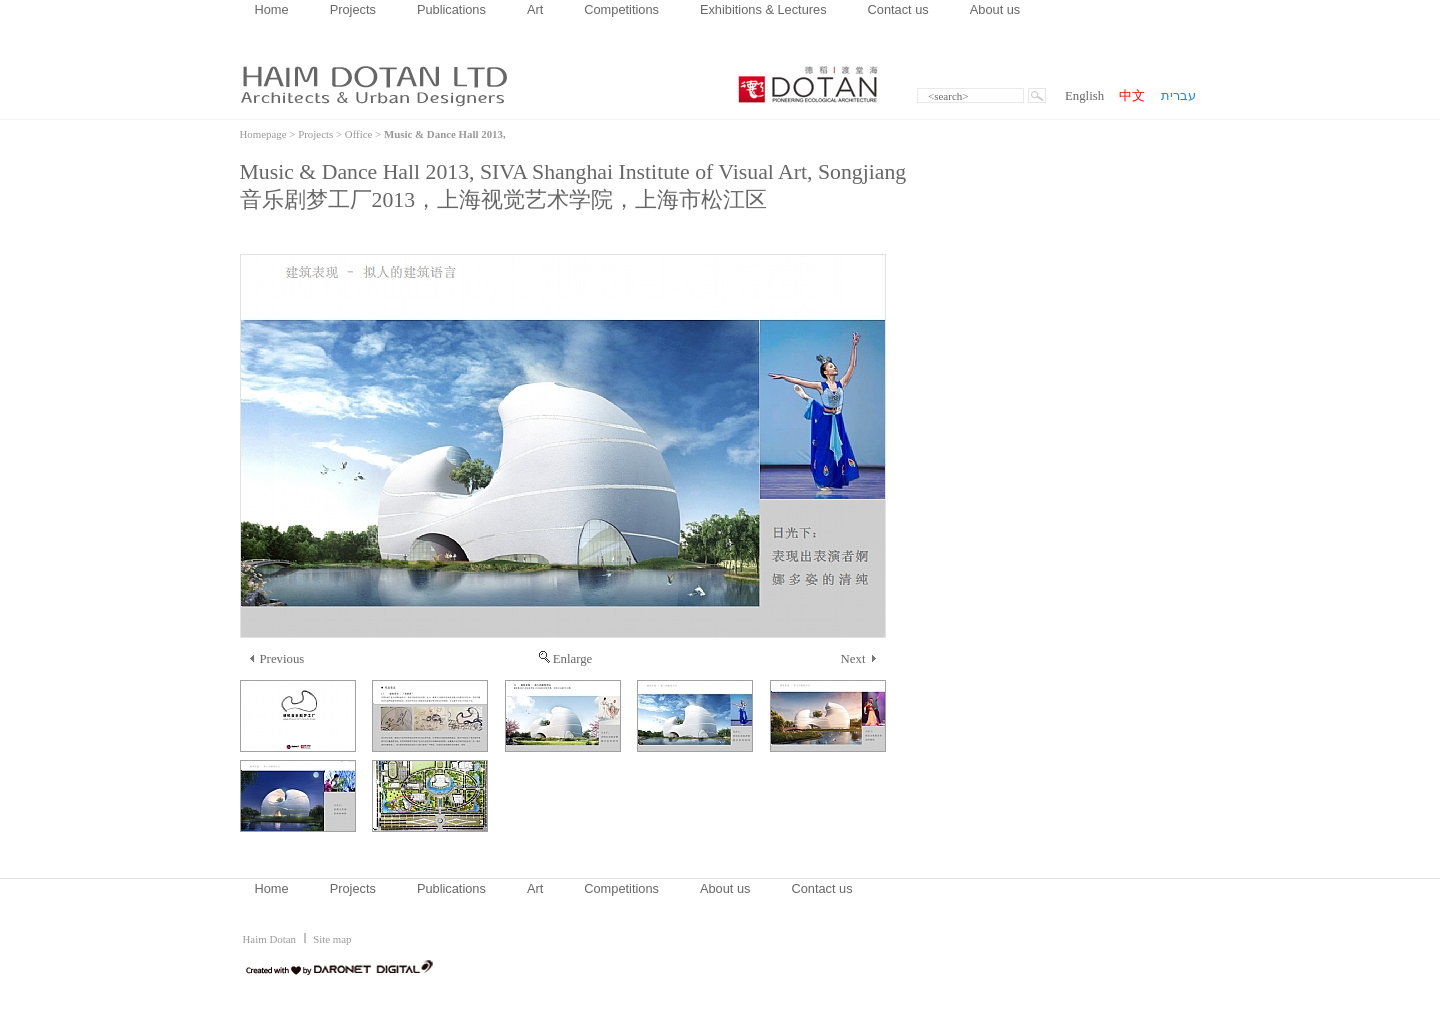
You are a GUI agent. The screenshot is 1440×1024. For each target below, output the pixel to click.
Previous (277, 659)
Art (535, 9)
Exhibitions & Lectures (763, 9)
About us (995, 9)
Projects (353, 9)
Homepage (263, 134)
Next (858, 659)
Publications (451, 9)
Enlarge (566, 659)
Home (272, 9)
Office (359, 134)
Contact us (898, 9)
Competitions (621, 9)
